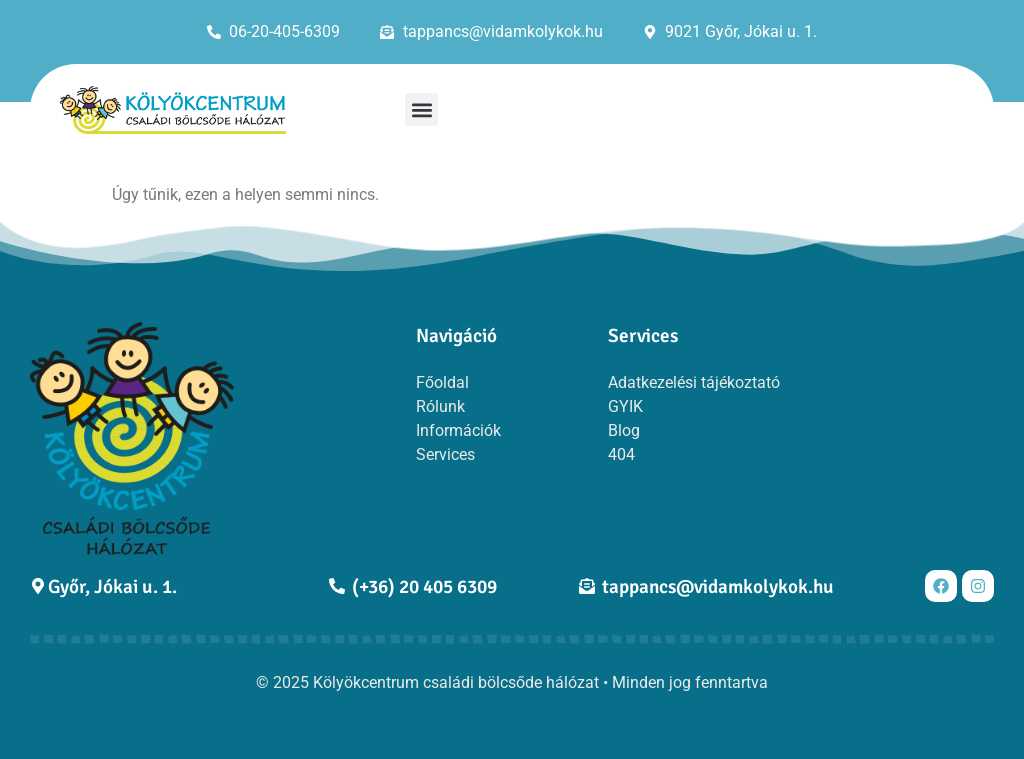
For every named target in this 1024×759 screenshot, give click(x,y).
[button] (421, 109)
